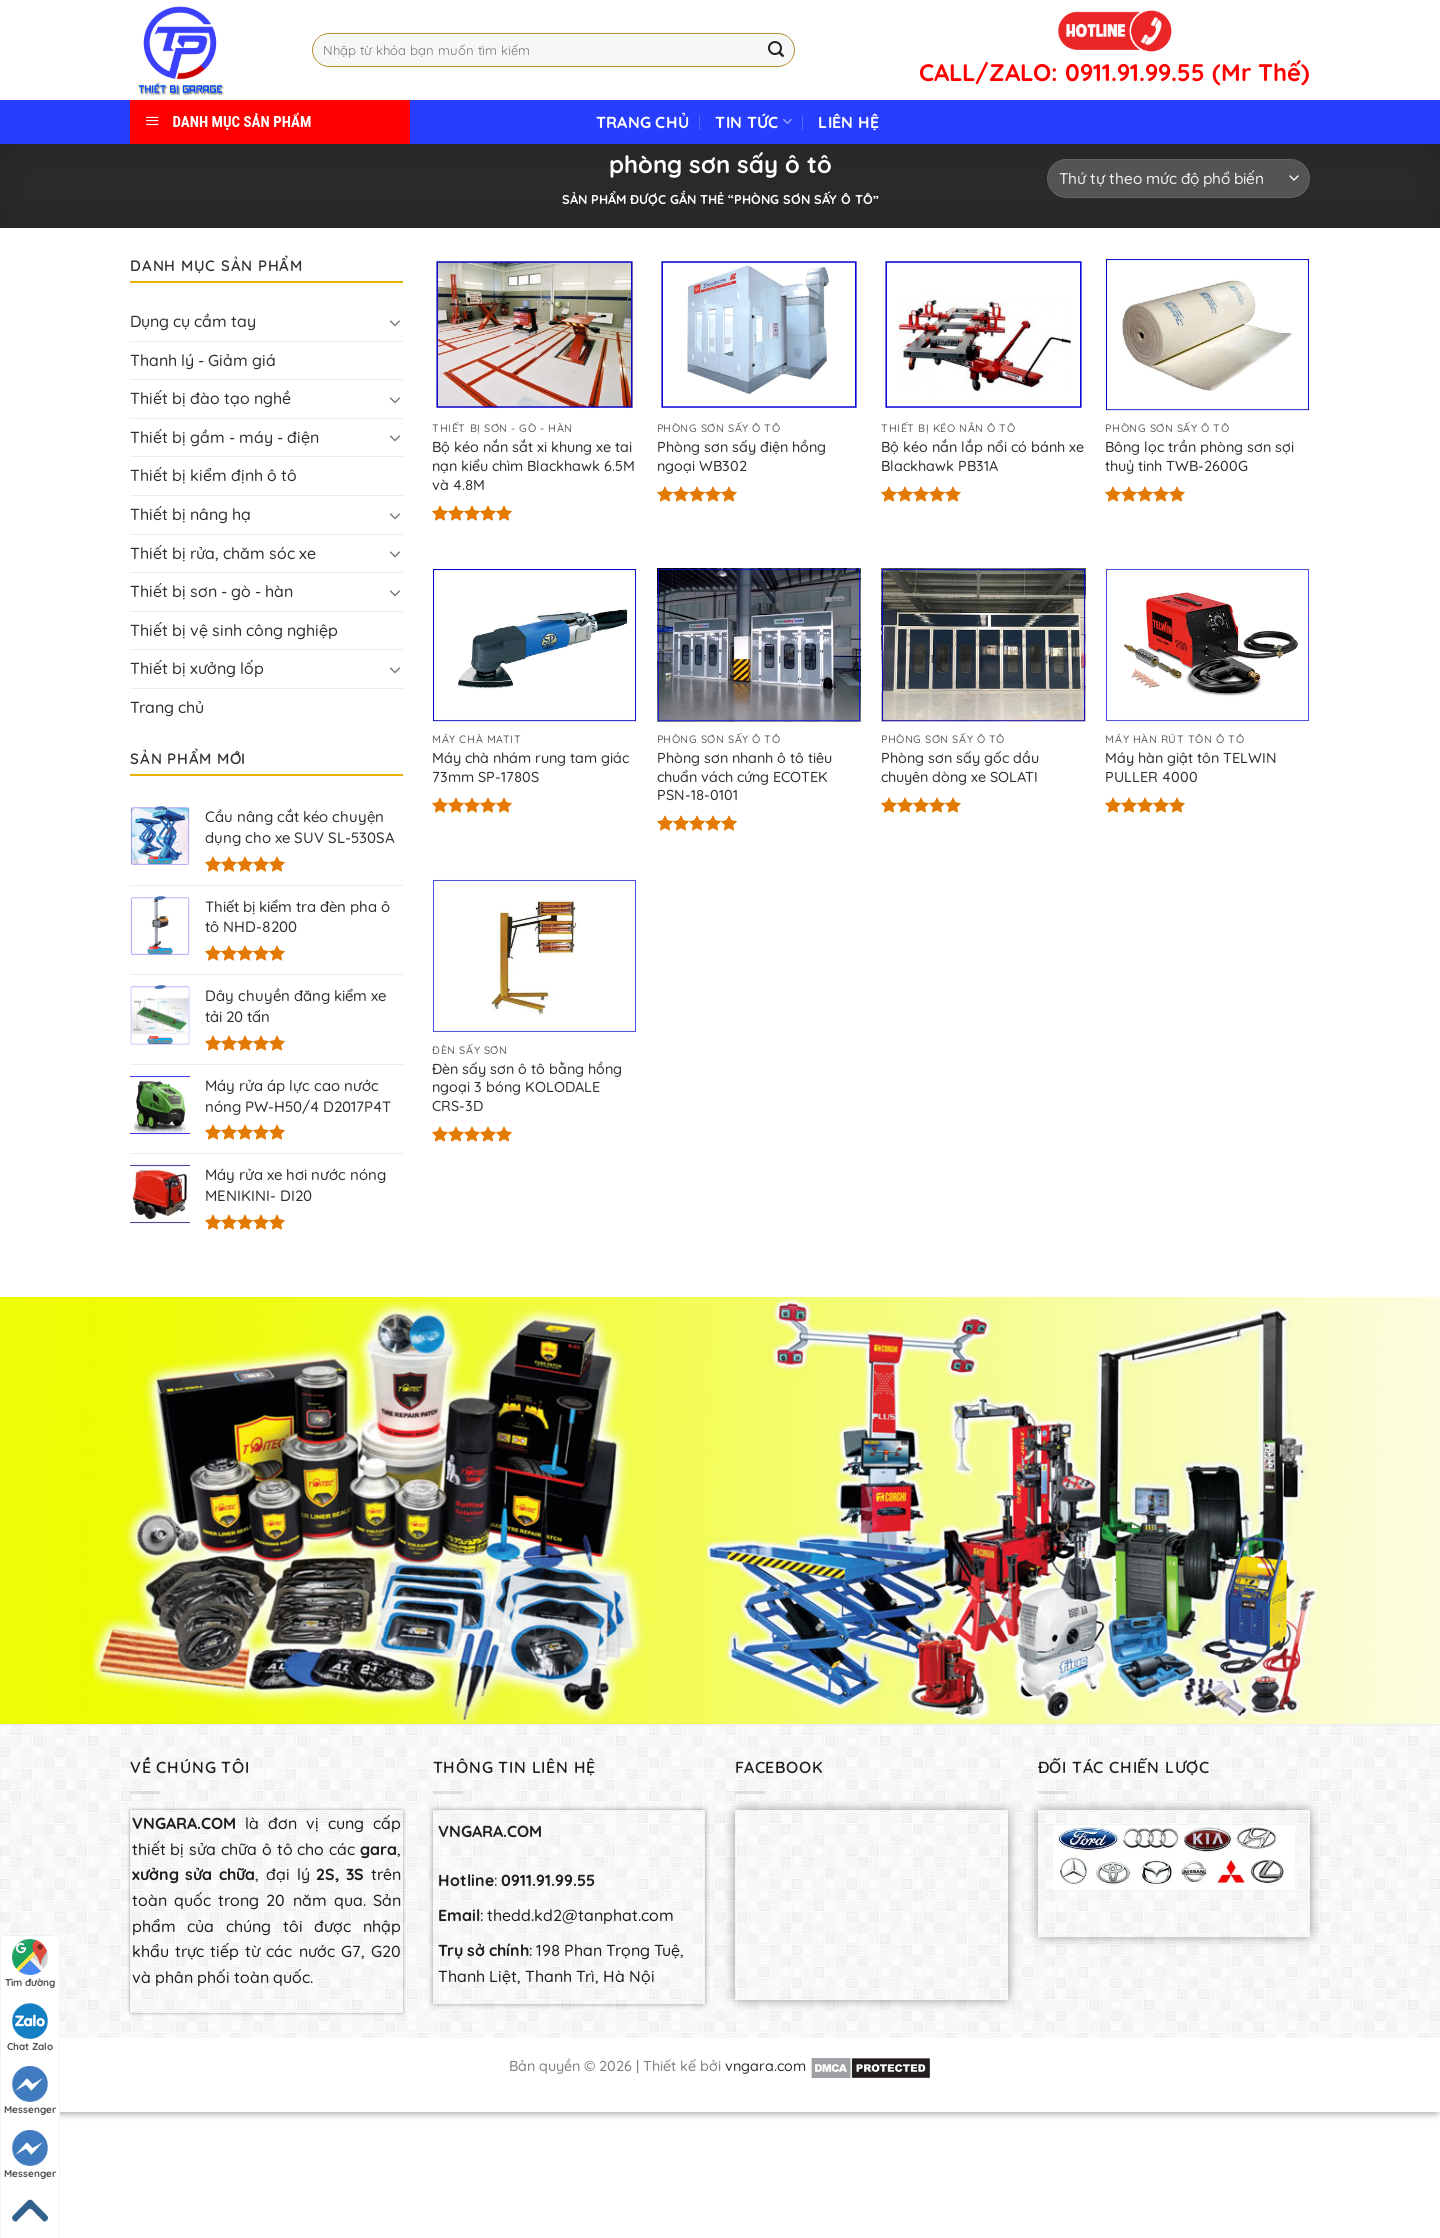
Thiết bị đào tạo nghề (210, 398)
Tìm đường (30, 1964)
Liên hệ (848, 122)
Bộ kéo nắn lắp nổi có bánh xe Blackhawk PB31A (982, 456)
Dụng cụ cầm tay (193, 321)
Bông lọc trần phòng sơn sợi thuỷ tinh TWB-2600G (1199, 456)
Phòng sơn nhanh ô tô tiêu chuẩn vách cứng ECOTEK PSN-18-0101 (744, 776)
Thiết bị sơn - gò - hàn (211, 591)
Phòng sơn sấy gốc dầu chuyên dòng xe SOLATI (960, 767)
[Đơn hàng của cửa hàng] (1178, 178)
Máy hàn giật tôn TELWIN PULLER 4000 (1191, 767)
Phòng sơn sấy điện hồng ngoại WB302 (741, 456)
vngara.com (765, 2066)
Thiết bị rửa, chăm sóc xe (223, 553)
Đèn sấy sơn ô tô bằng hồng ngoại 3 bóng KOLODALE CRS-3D (527, 1087)
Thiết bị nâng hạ (190, 514)
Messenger (30, 2091)
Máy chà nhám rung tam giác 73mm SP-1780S (530, 767)
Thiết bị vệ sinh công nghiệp (234, 630)
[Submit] (776, 50)
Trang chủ (643, 122)
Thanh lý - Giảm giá (203, 360)
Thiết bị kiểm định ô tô (213, 475)
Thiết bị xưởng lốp (197, 668)
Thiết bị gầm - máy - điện (224, 437)
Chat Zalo (30, 2028)
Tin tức (753, 122)
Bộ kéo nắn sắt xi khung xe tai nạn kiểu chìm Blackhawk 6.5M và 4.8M (533, 465)
